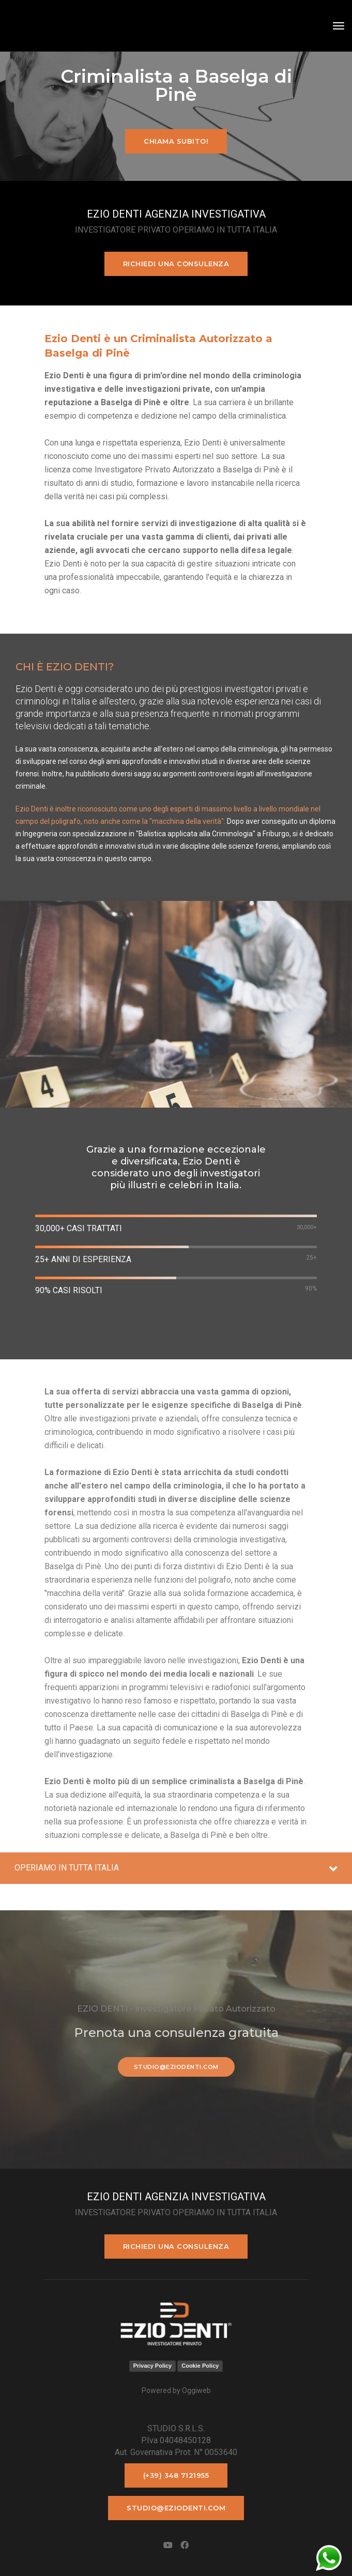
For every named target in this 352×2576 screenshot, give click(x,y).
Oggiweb (196, 2390)
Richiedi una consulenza (176, 263)
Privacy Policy (152, 2366)
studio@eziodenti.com (176, 2067)
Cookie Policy (200, 2366)
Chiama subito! (176, 141)
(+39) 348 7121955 (176, 2475)
